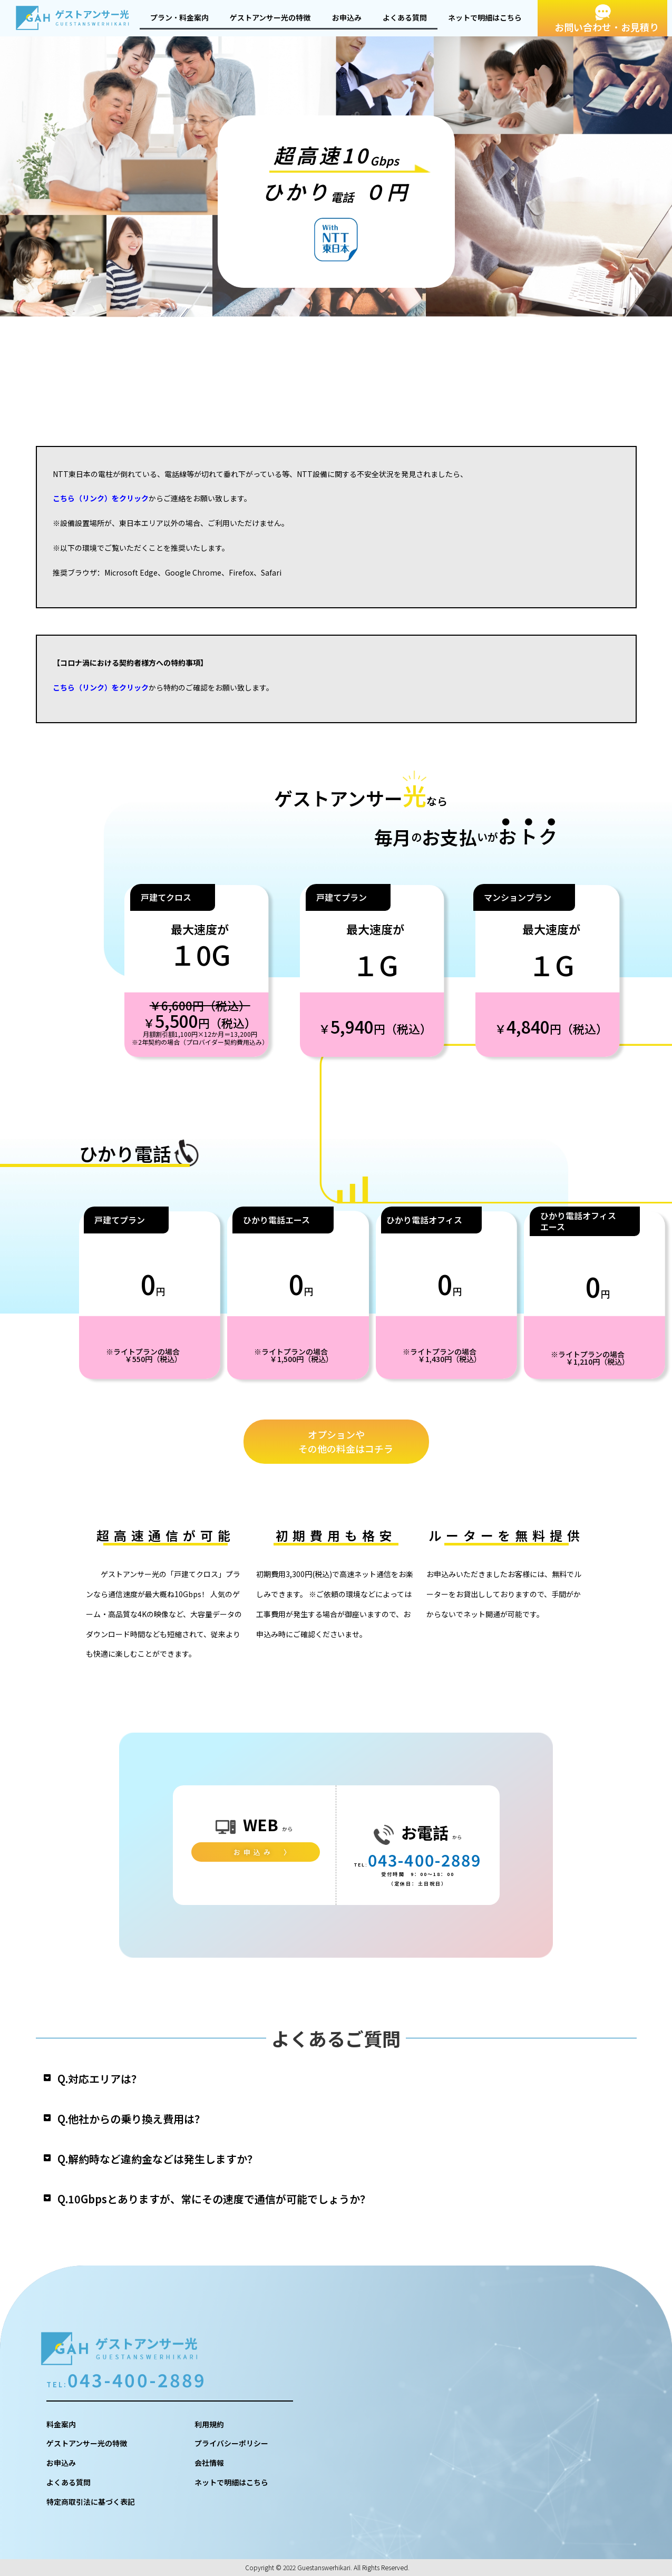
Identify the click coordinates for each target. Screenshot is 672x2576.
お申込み (347, 17)
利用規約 (209, 2424)
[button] (336, 2079)
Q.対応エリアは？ (99, 2078)
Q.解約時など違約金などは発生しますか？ (157, 2158)
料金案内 (61, 2424)
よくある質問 (405, 17)
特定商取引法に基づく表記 (90, 2501)
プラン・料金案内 (179, 17)
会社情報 (209, 2462)
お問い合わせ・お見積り (606, 27)
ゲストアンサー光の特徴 (270, 17)
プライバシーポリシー (231, 2443)
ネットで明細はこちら (485, 17)
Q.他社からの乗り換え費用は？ (131, 2118)
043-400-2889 (424, 1859)
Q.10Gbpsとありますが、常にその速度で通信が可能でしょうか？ (214, 2198)
